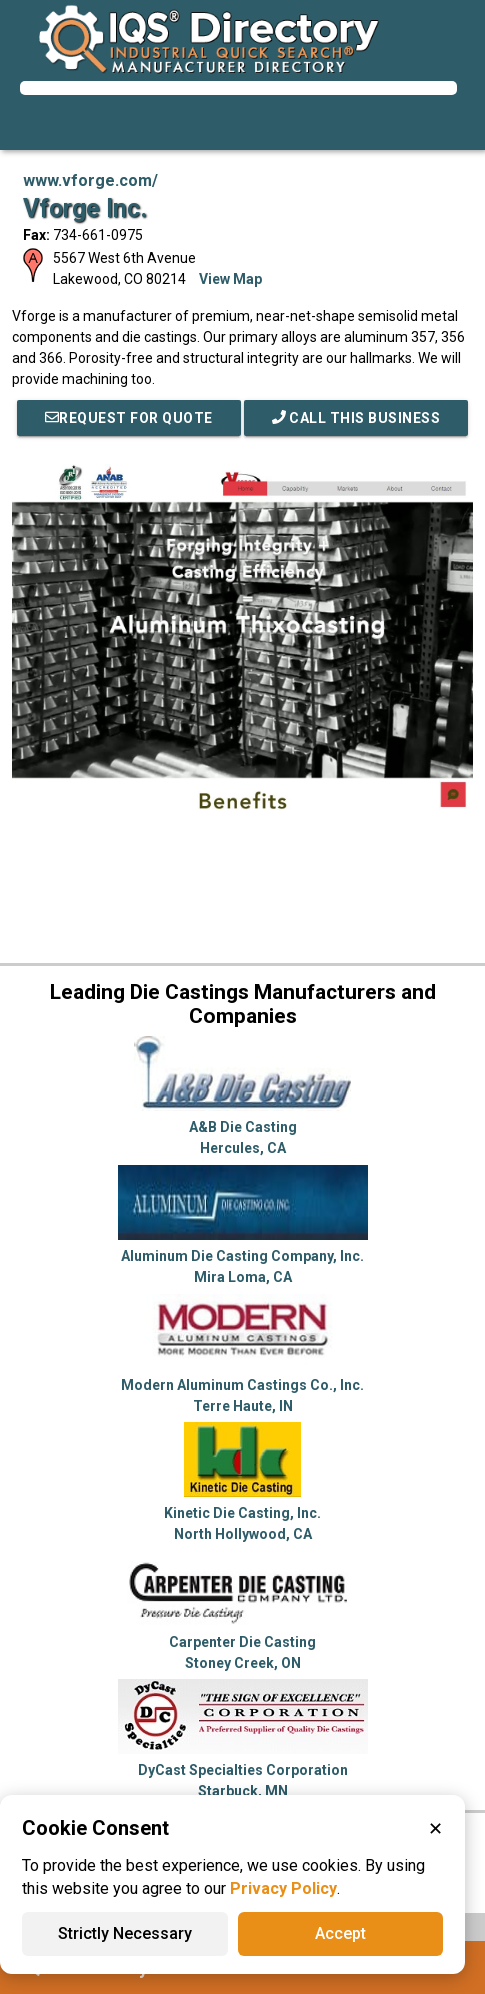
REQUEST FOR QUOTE (129, 418)
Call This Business (356, 418)
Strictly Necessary (125, 1933)
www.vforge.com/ (90, 180)
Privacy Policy (283, 1888)
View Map (230, 279)
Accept (340, 1933)
